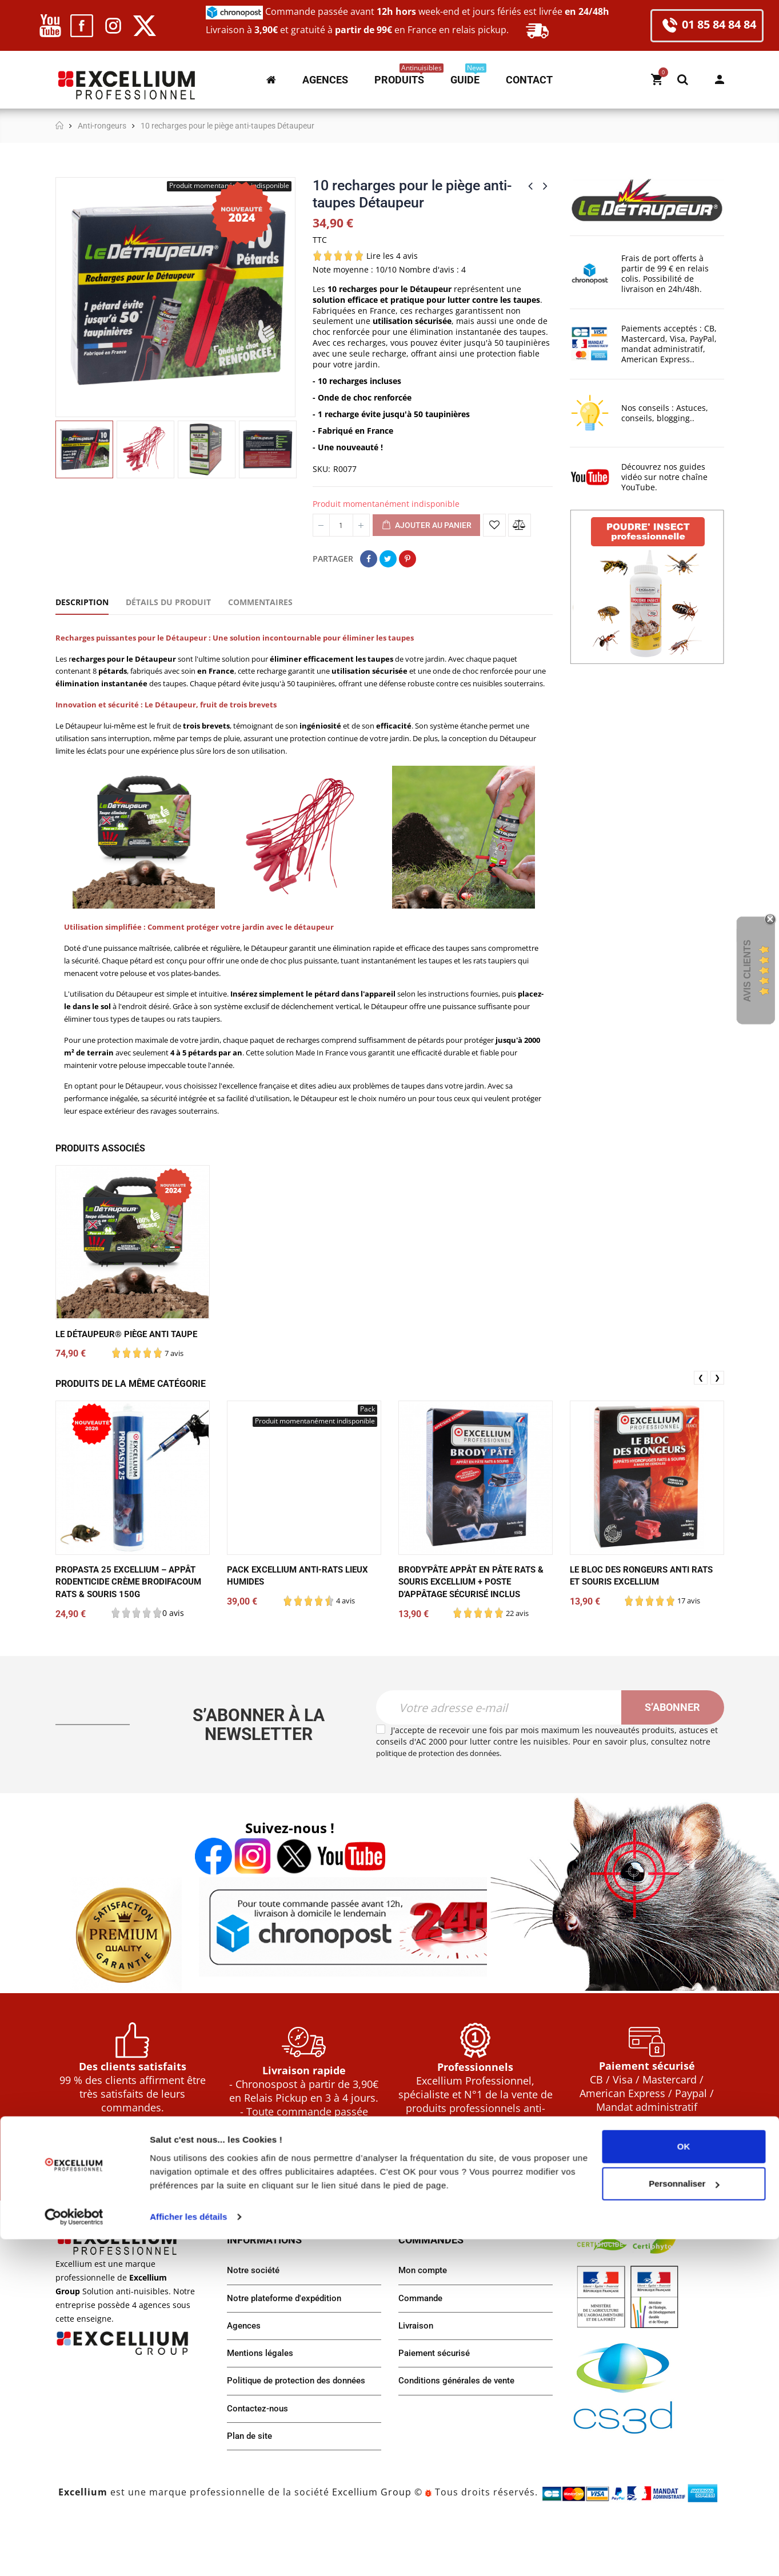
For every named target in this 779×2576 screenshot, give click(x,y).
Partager (368, 558)
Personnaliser (684, 2520)
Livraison (417, 2379)
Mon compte (719, 79)
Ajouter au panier (426, 526)
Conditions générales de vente (460, 2436)
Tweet (388, 558)
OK (683, 2483)
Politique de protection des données (300, 2436)
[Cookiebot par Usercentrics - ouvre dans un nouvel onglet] (74, 2553)
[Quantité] (341, 525)
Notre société (254, 2322)
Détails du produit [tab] (168, 602)
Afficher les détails (188, 2553)
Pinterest (407, 558)
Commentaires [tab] (260, 602)
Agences (245, 2379)
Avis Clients (747, 970)
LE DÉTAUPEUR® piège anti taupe (132, 1372)
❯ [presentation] (717, 1416)
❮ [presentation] (701, 1416)
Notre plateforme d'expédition (288, 2350)
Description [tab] (82, 602)
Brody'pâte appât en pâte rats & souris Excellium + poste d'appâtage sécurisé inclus (471, 1620)
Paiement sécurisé (436, 2407)
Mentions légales (262, 2407)
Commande (422, 2350)
